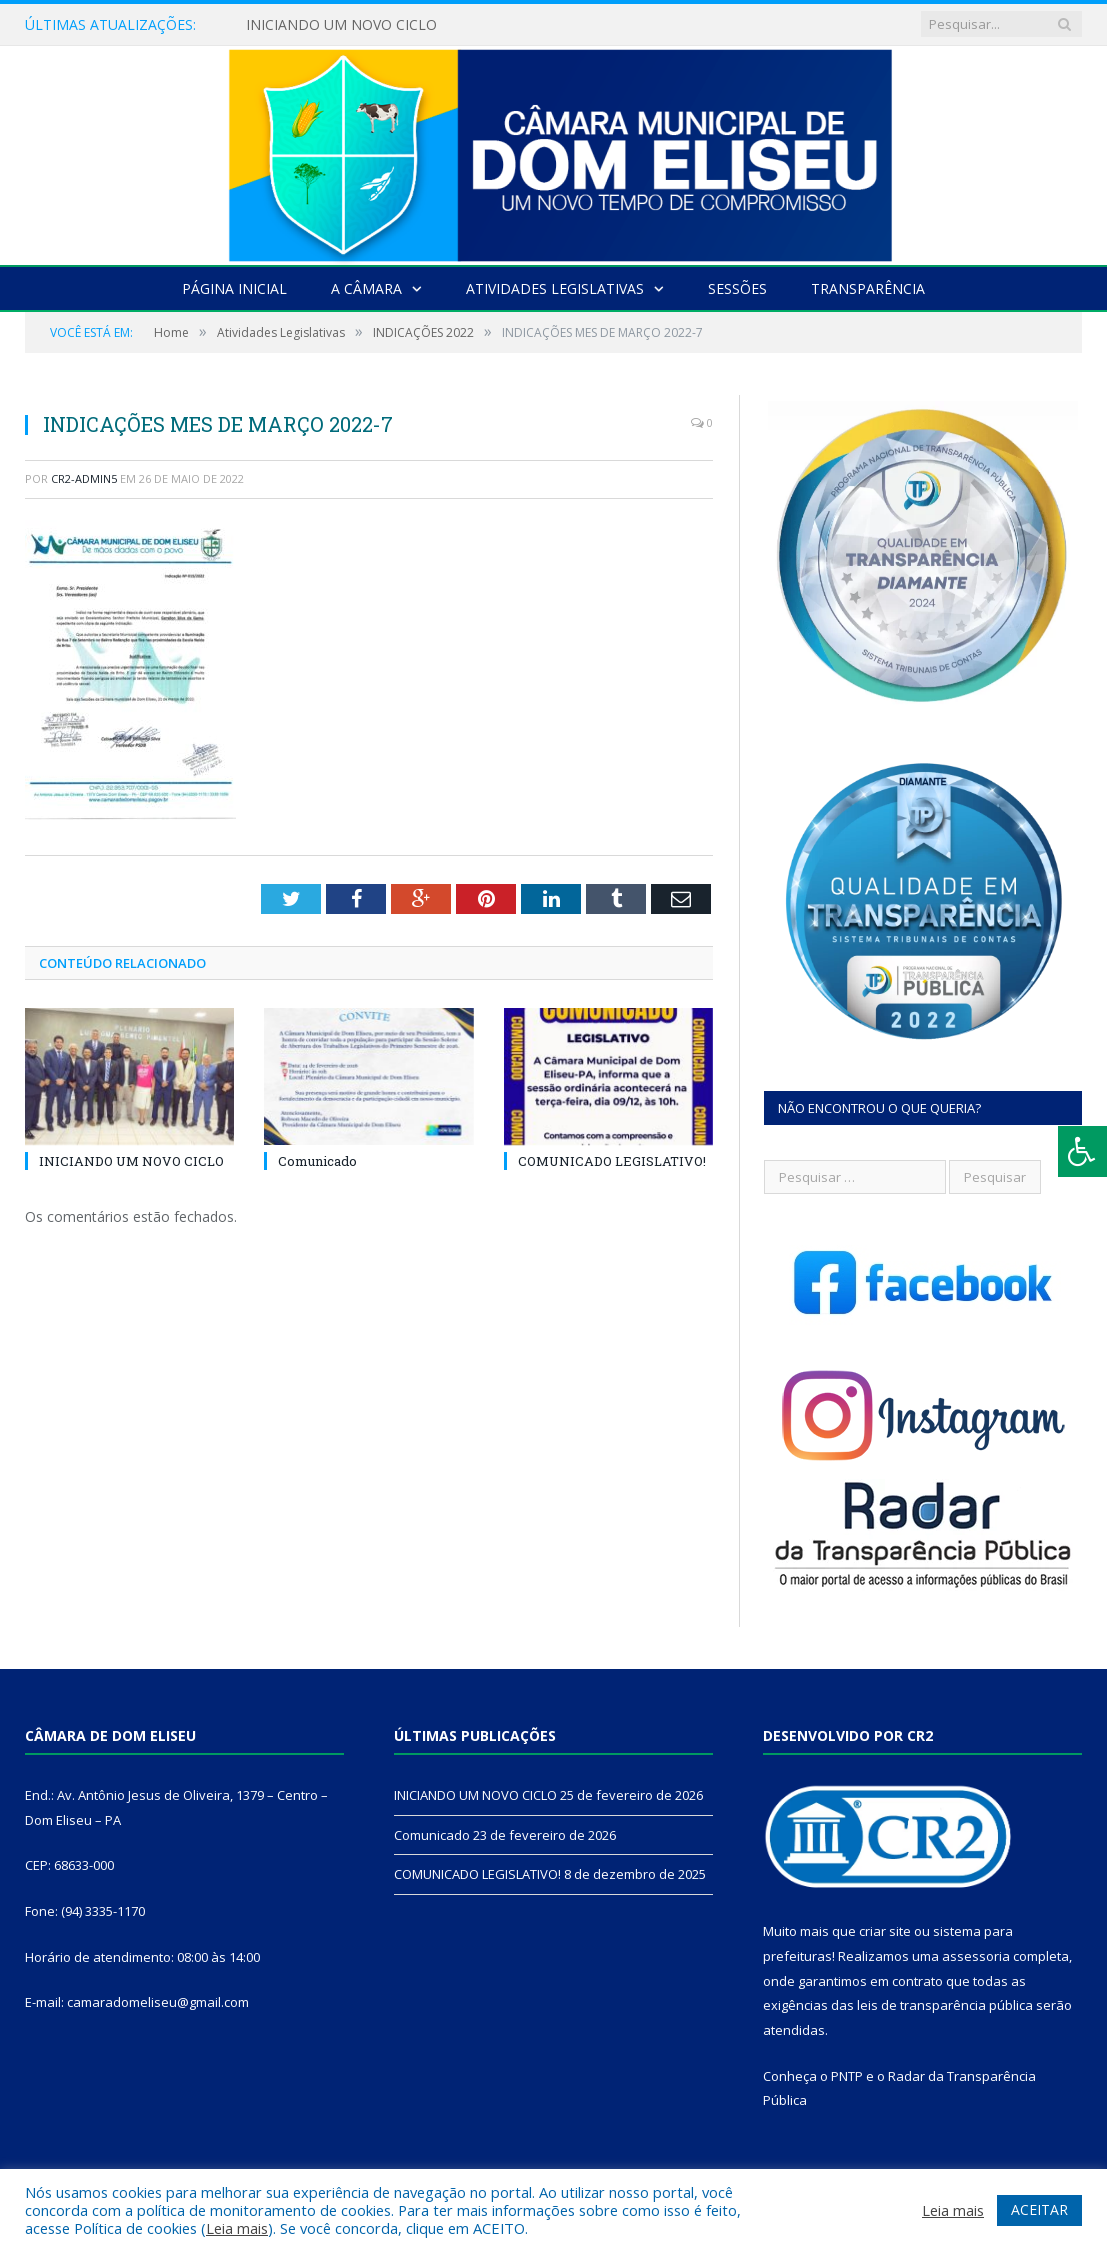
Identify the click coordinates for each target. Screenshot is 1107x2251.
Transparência (868, 288)
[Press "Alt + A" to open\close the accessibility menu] (1082, 1151)
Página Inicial (234, 288)
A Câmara (366, 288)
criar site (885, 1931)
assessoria (976, 1956)
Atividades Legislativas (555, 288)
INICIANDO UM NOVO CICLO (341, 25)
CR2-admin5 (84, 478)
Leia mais (237, 2228)
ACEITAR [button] (1039, 2209)
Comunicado (317, 1161)
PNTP (847, 2076)
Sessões (737, 288)
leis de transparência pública (945, 2005)
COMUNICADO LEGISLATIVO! (612, 1161)
